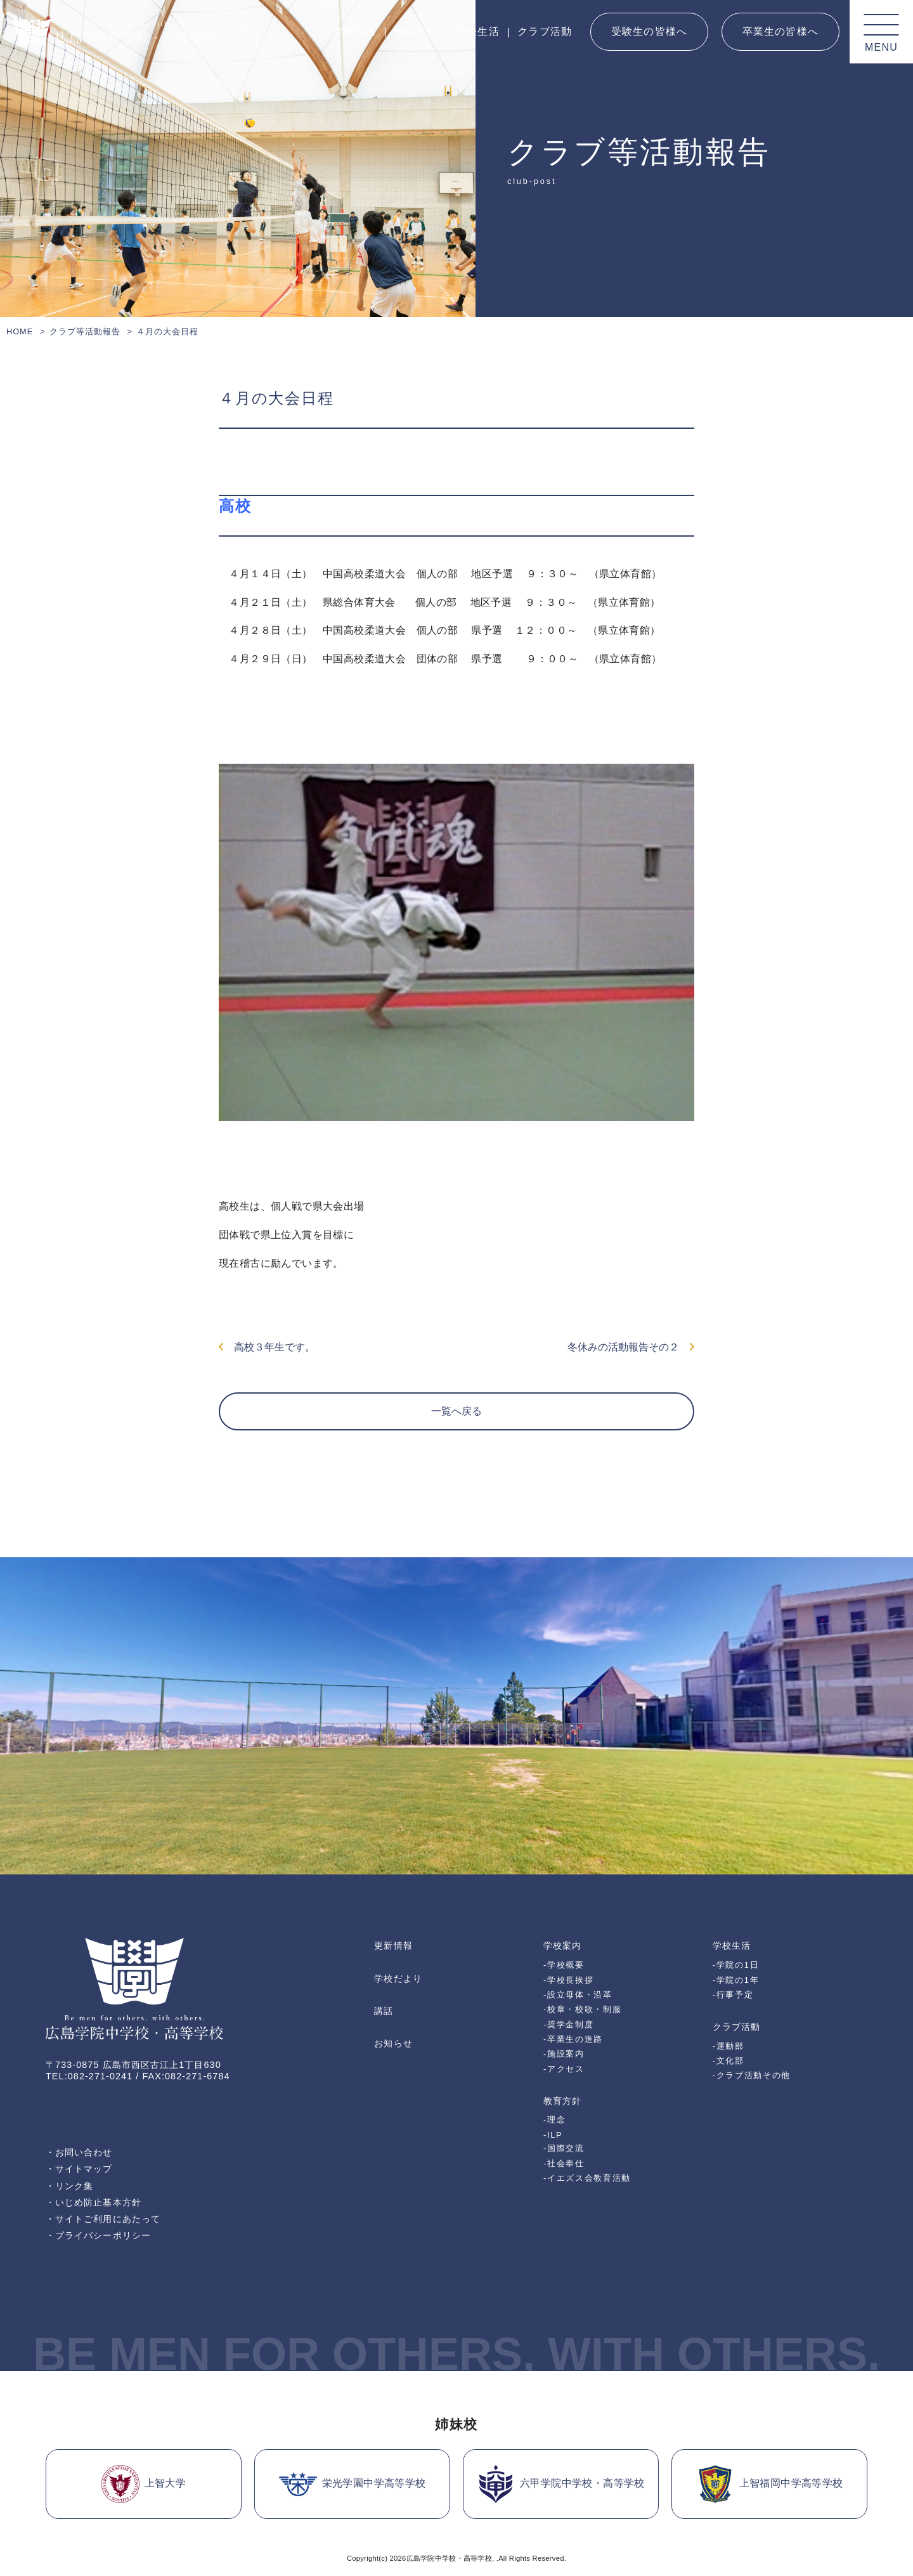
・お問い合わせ (79, 2152)
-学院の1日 (736, 1965)
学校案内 (354, 31)
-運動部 (728, 2046)
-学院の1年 (736, 1980)
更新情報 (393, 1945)
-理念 (554, 2119)
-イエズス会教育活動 (587, 2178)
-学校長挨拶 (568, 1980)
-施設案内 (564, 2053)
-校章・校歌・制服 (582, 2009)
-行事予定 (733, 1994)
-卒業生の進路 (573, 2039)
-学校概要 (564, 1965)
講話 (383, 2011)
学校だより (398, 1978)
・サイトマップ (79, 2169)
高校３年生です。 (267, 1347)
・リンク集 (69, 2186)
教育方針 (416, 31)
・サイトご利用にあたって (103, 2219)
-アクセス (564, 2069)
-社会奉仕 (564, 2163)
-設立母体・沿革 (577, 1994)
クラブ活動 (544, 31)
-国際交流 (564, 2148)
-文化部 (728, 2060)
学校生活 (478, 31)
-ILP (552, 2135)
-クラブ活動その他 (752, 2075)
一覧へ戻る (456, 1411)
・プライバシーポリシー (98, 2235)
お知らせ (393, 2043)
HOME (19, 331)
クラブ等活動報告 (84, 331)
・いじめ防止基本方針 (93, 2202)
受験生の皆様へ (649, 31)
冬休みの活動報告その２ (630, 1347)
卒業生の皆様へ (780, 31)
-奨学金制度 (568, 2024)
